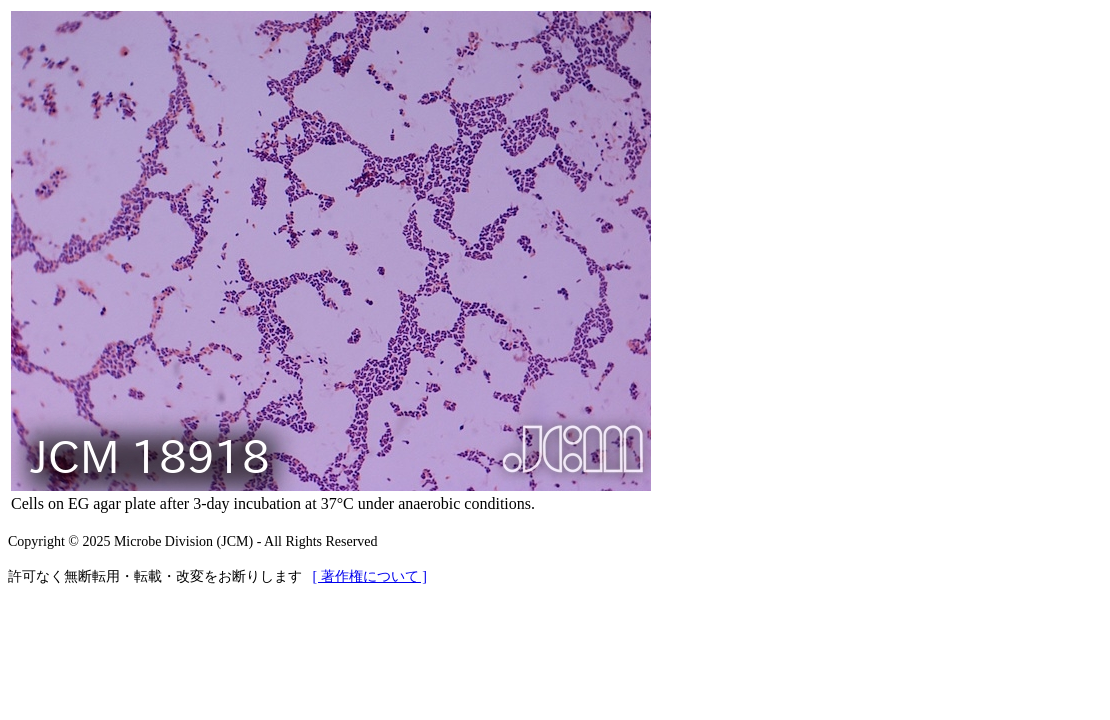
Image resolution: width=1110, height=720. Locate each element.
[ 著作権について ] (370, 576)
